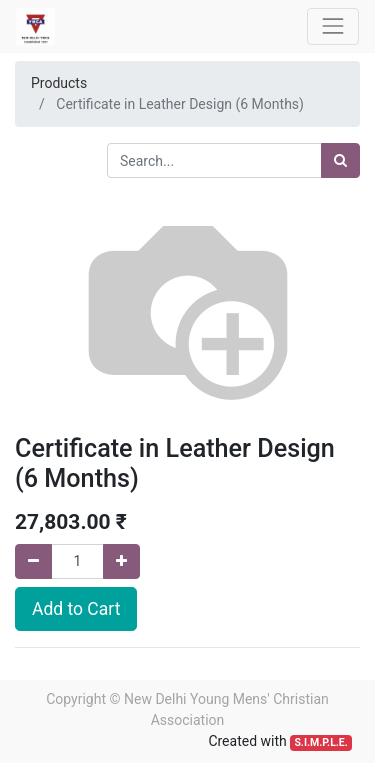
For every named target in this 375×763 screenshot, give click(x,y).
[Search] (340, 160)
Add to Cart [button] (76, 609)
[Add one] (121, 561)
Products (59, 83)
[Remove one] (33, 561)
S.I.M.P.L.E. (320, 742)
